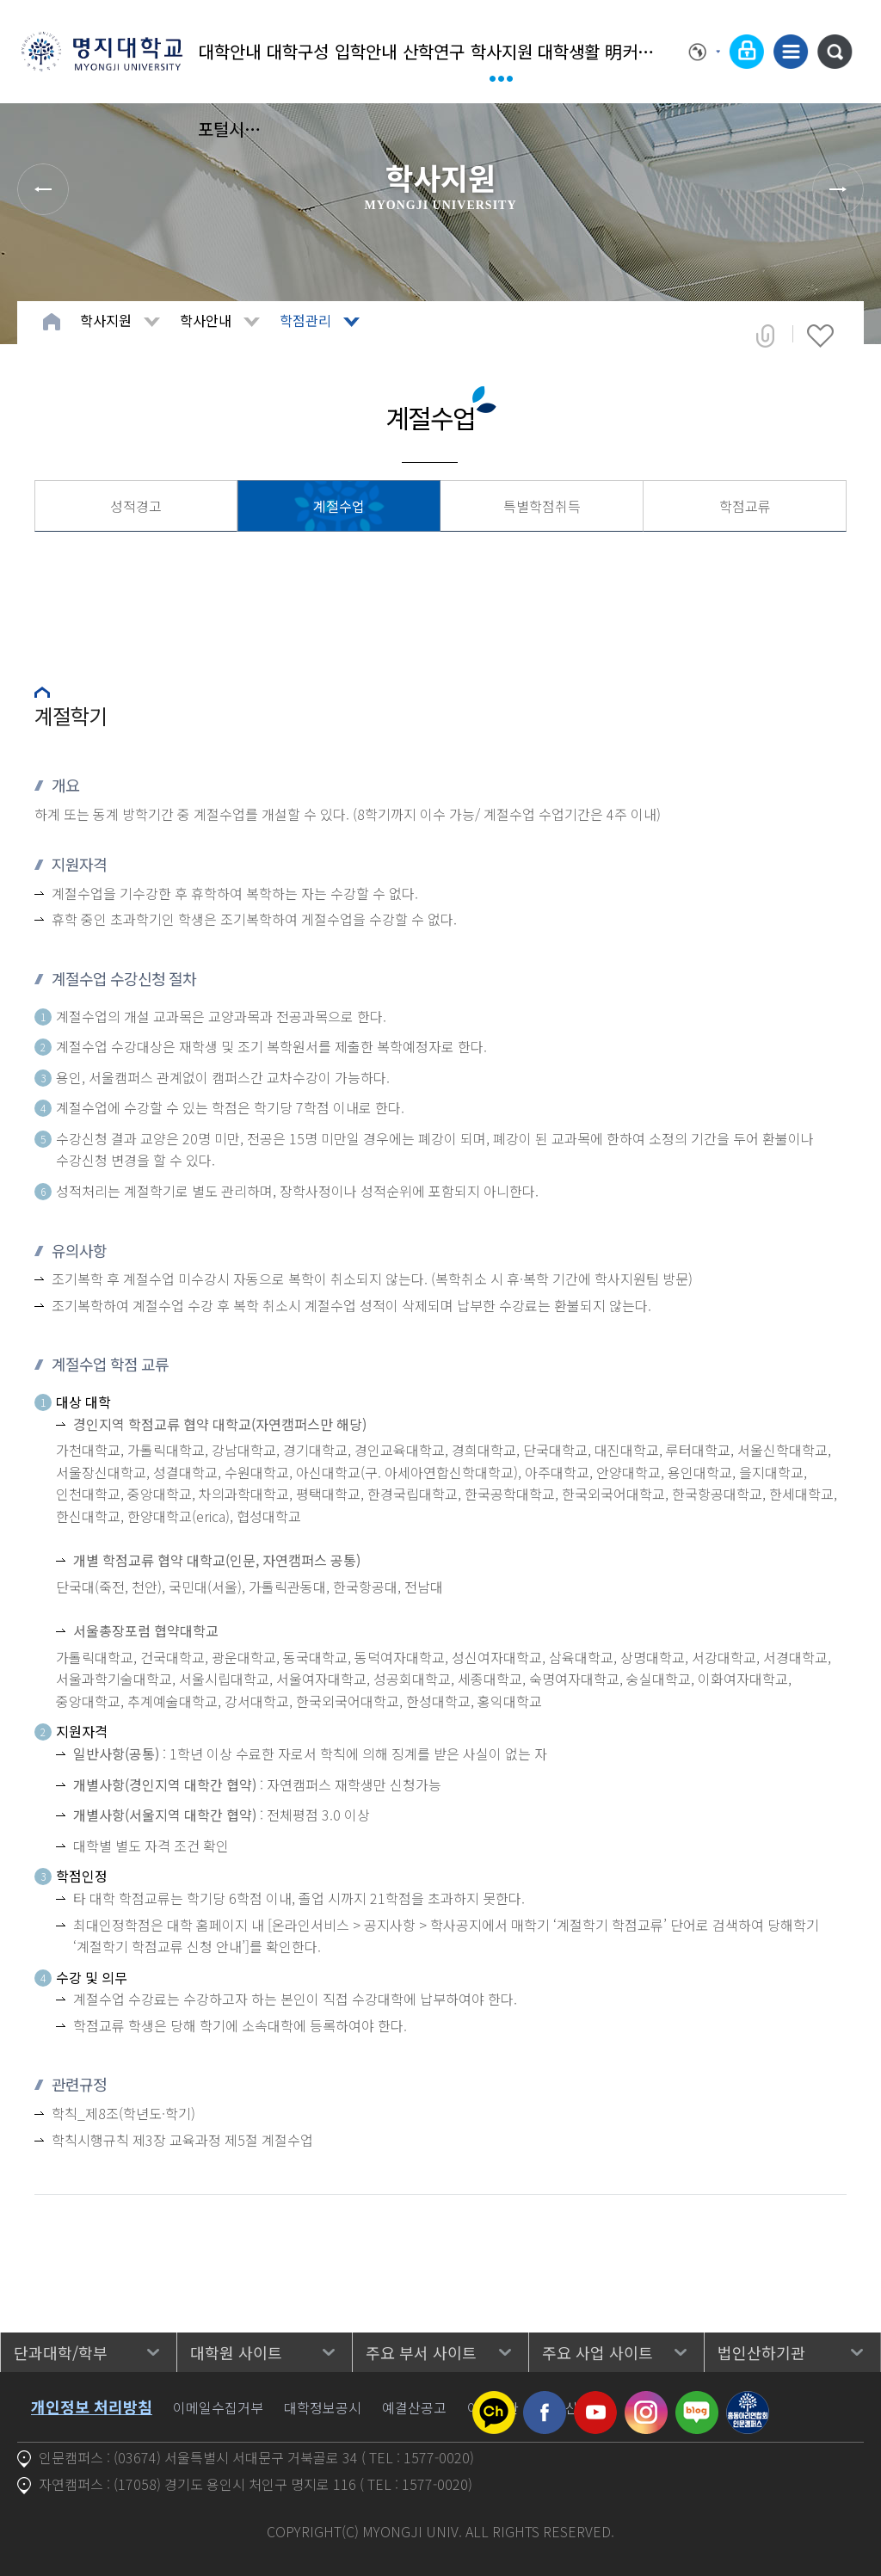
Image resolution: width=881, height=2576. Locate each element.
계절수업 (339, 506)
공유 (765, 335)
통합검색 (834, 51)
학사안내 (205, 320)
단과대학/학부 (61, 2352)
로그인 (747, 51)
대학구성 (298, 51)
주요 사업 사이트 (597, 2352)
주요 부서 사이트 (421, 2352)
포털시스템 (230, 128)
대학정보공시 (322, 2407)
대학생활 (569, 51)
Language (704, 51)
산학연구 (434, 51)
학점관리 (305, 320)
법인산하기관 (761, 2352)
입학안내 (366, 51)
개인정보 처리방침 (91, 2406)
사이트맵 (790, 51)
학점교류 (745, 506)
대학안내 (230, 51)
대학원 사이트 (236, 2352)
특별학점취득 (542, 506)
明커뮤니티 (637, 51)
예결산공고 (414, 2407)
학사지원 (502, 51)
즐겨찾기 (820, 335)
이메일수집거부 (218, 2407)
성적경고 (136, 506)
